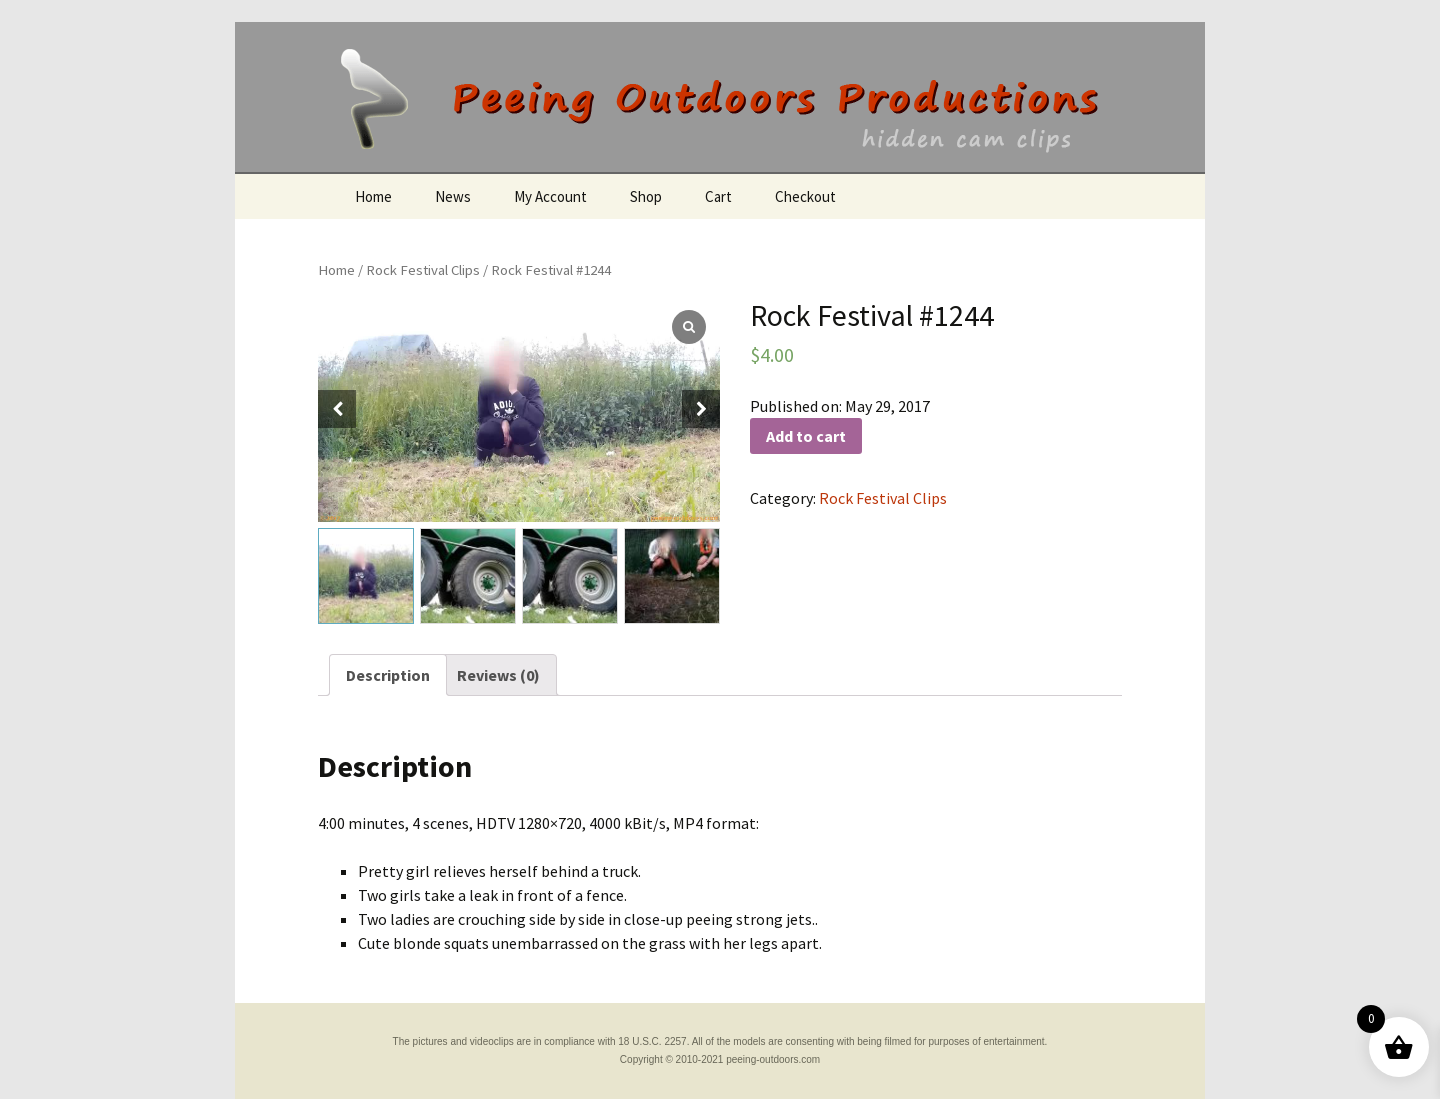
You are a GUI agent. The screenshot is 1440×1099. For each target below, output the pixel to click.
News (453, 196)
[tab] (388, 675)
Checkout (805, 196)
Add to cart (806, 436)
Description (388, 675)
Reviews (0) (498, 675)
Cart (718, 196)
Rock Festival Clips (423, 270)
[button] (701, 409)
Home (373, 196)
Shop (646, 196)
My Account (550, 196)
